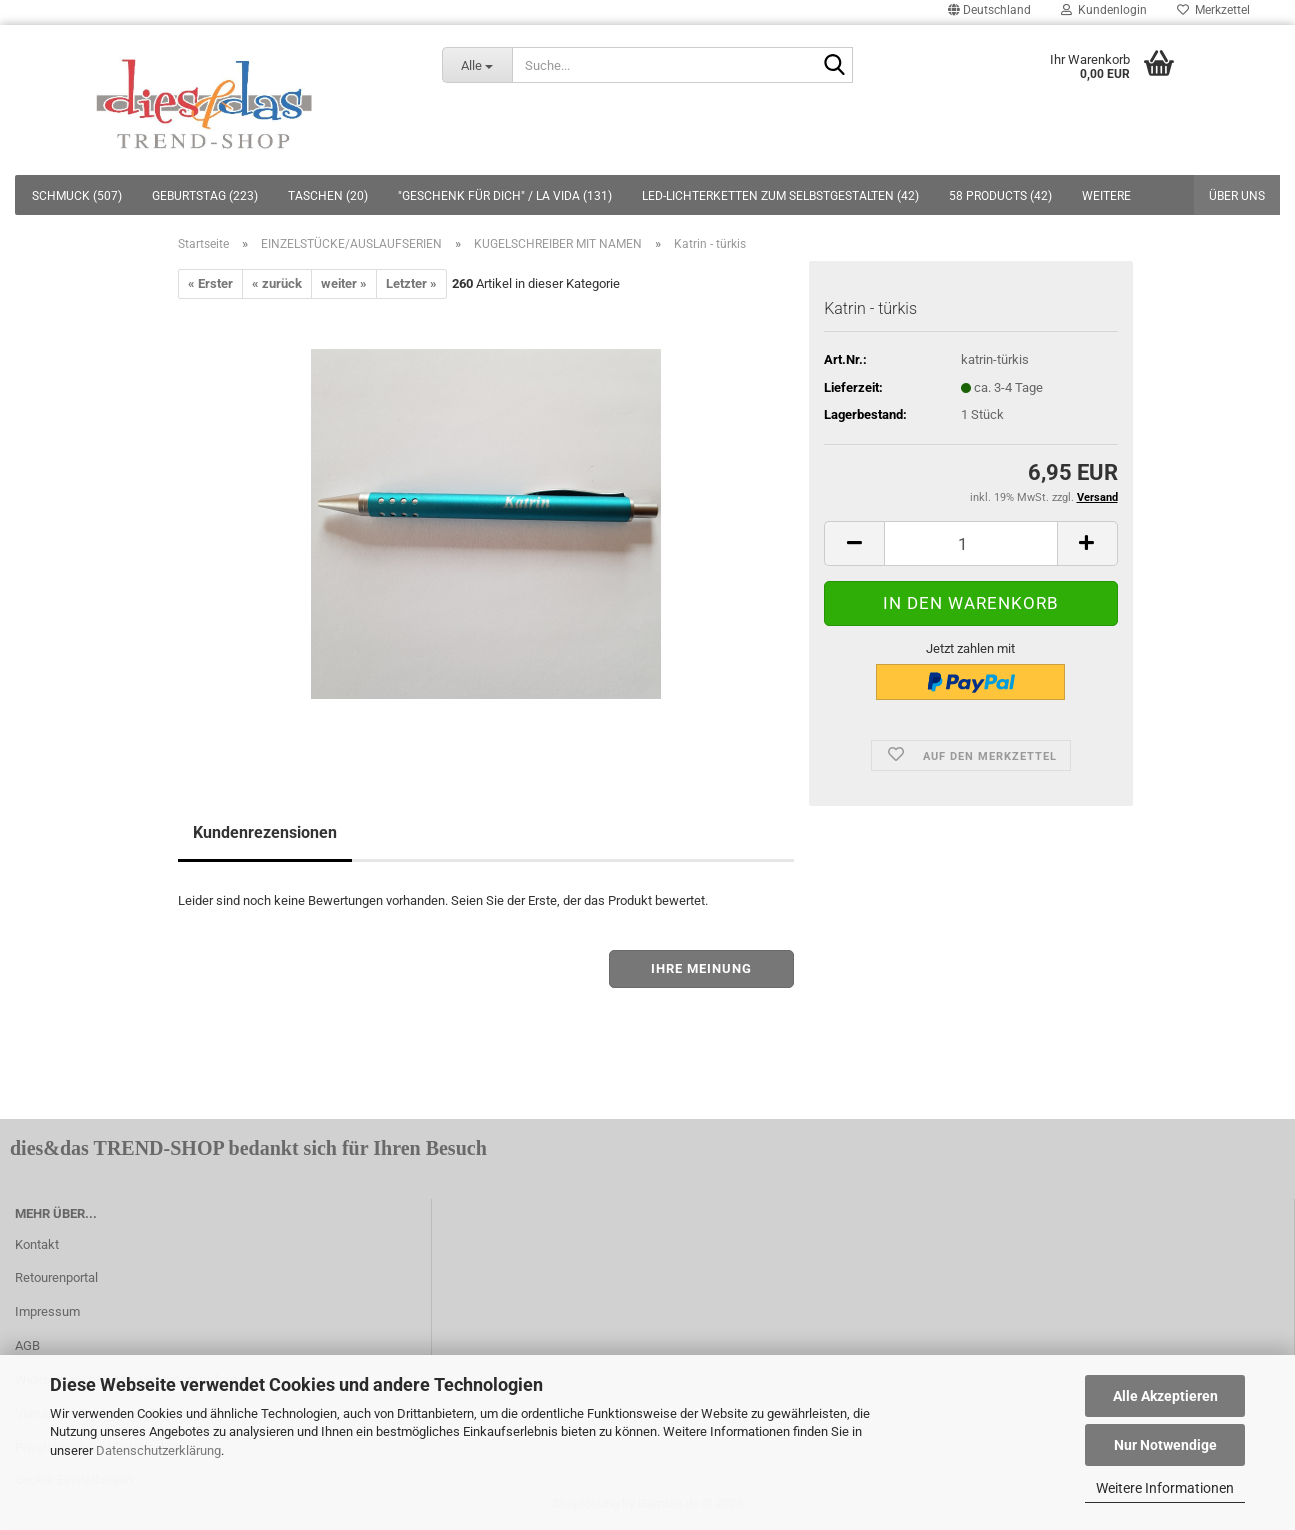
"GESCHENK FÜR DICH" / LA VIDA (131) (505, 196)
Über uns (1237, 196)
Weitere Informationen (1165, 1488)
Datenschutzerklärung (158, 1450)
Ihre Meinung (701, 968)
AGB (27, 1345)
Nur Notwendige (1165, 1445)
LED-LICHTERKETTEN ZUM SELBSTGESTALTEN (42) (780, 196)
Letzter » (411, 283)
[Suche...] (477, 65)
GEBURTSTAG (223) (205, 196)
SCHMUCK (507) (77, 196)
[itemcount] (970, 543)
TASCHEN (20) (328, 196)
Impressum (47, 1311)
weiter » (344, 283)
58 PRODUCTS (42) (1000, 196)
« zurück (277, 283)
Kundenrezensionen (265, 832)
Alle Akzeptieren (1165, 1396)
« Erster (210, 283)
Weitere (1106, 196)
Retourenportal (56, 1277)
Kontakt (37, 1244)
